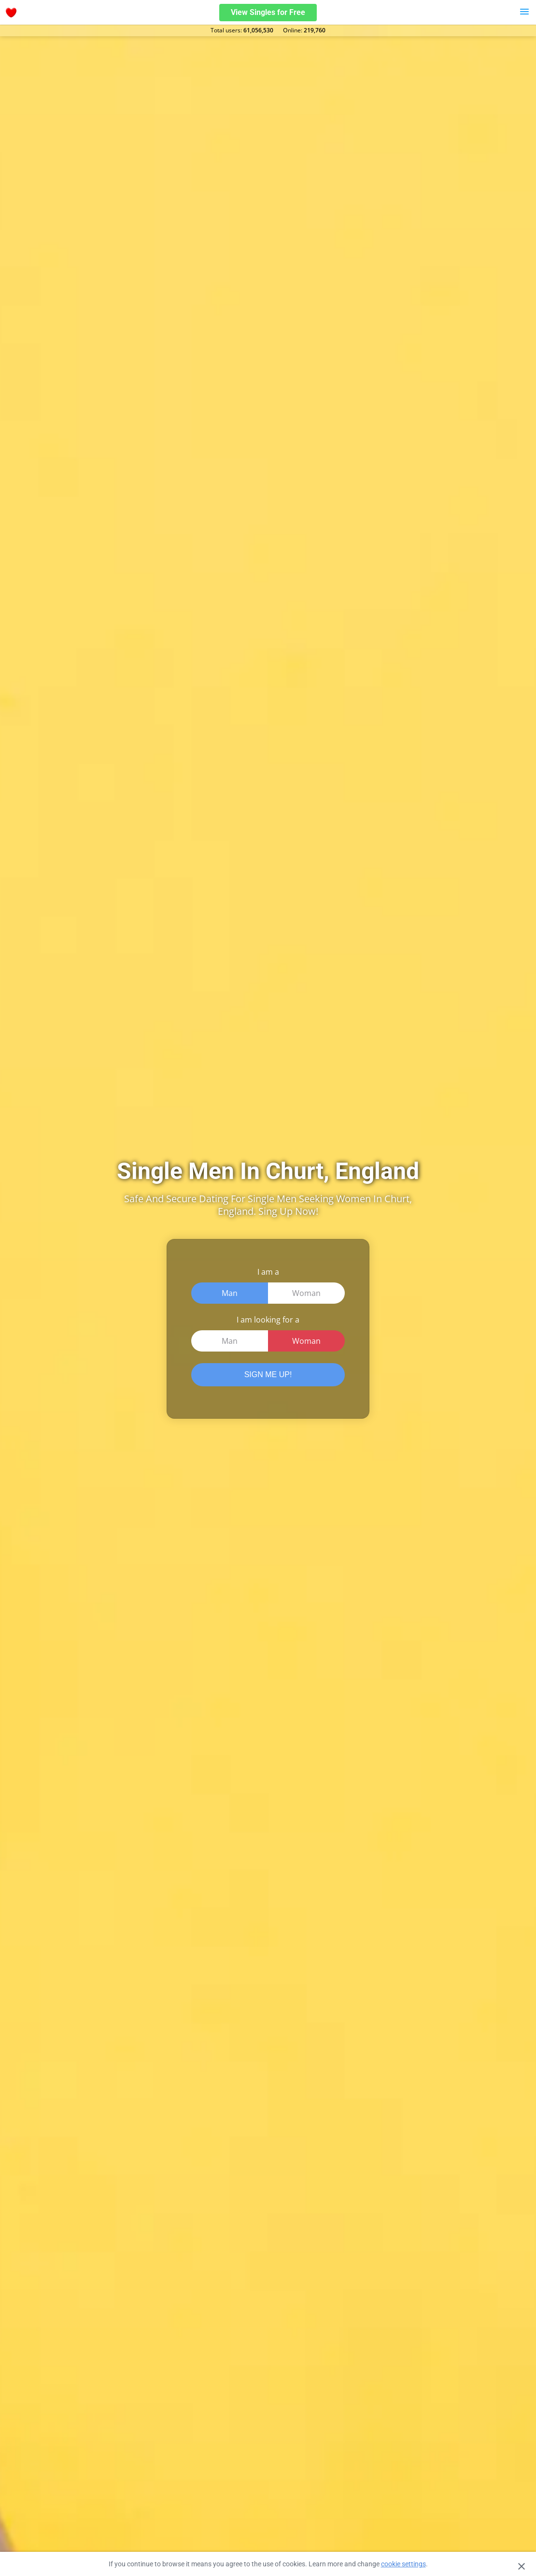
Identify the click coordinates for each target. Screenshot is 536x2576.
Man (230, 1293)
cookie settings (403, 2564)
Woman (306, 1293)
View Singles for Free (268, 12)
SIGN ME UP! (268, 1374)
